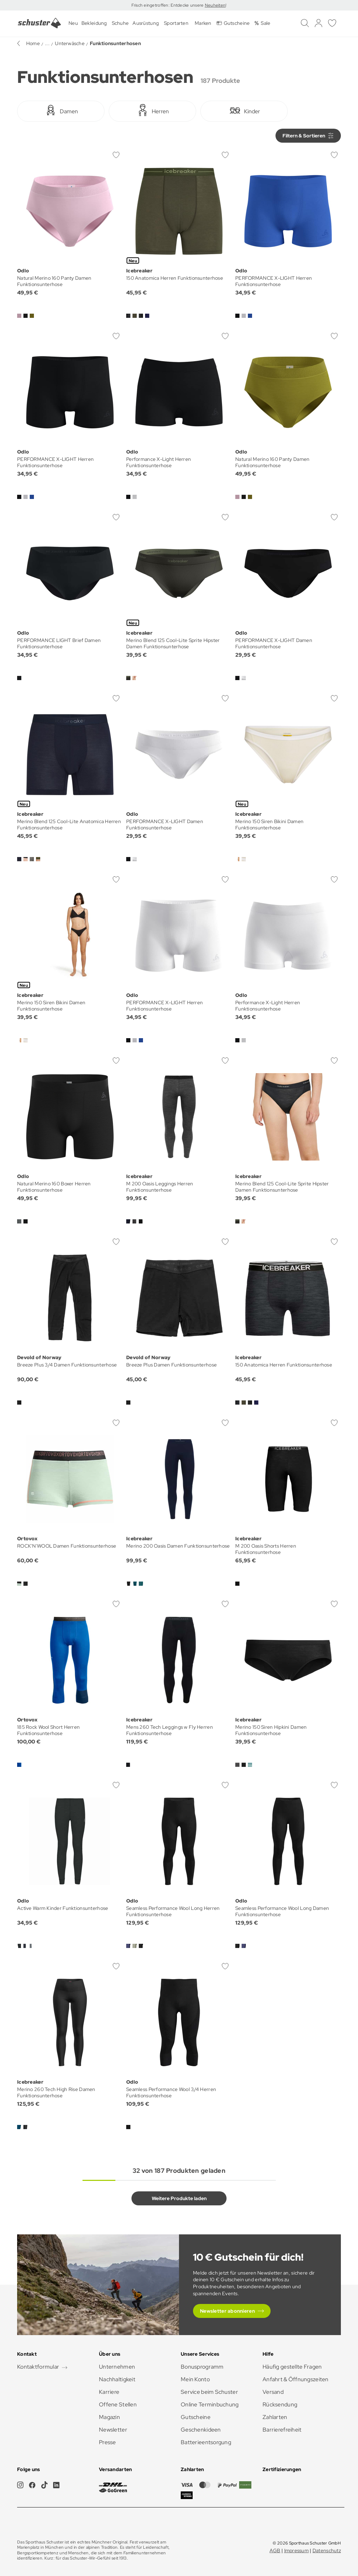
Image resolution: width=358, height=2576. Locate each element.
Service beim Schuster (209, 2392)
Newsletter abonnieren (227, 2311)
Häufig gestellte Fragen (292, 2366)
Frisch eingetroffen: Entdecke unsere (168, 5)
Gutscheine (195, 2417)
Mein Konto (195, 2379)
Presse (107, 2442)
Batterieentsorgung (206, 2442)
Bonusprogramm (202, 2366)
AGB (275, 2550)
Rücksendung (280, 2404)
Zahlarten (275, 2417)
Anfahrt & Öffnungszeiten (296, 2379)
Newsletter (113, 2429)
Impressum (296, 2550)
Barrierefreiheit (282, 2429)
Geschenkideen (201, 2429)
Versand (273, 2392)
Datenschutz (327, 2550)
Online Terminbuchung (210, 2404)
